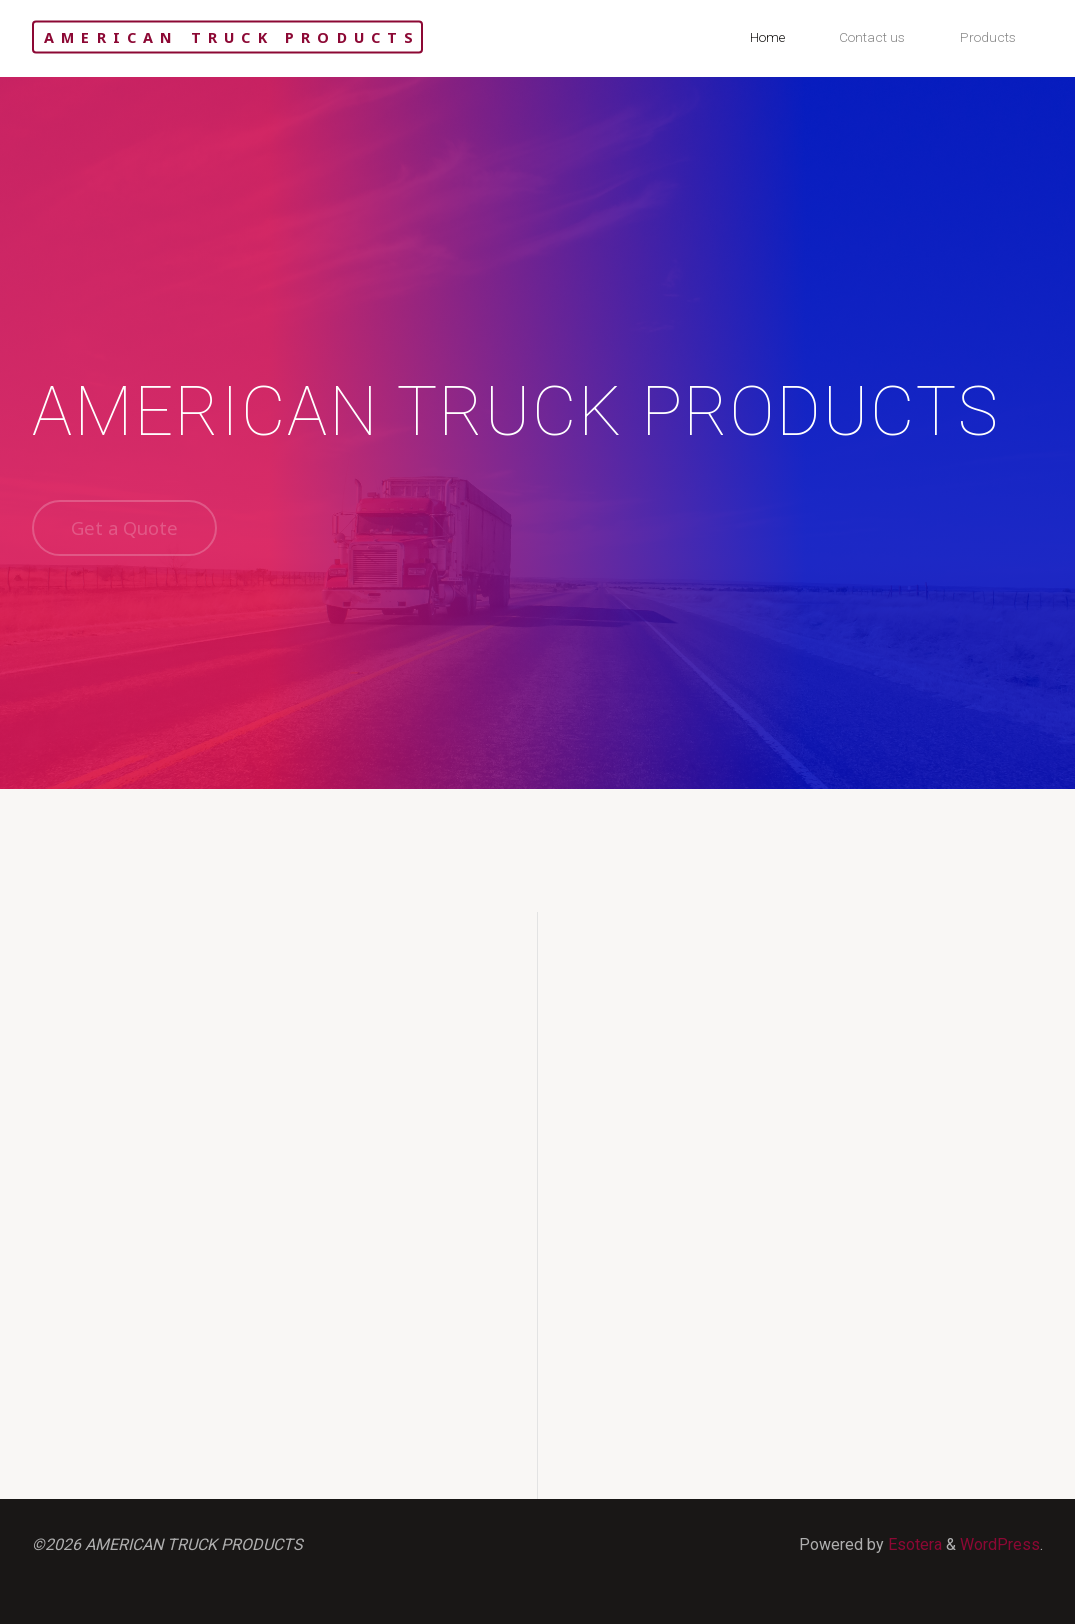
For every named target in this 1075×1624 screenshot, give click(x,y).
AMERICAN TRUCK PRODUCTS (232, 36)
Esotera (913, 1544)
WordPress (1000, 1544)
